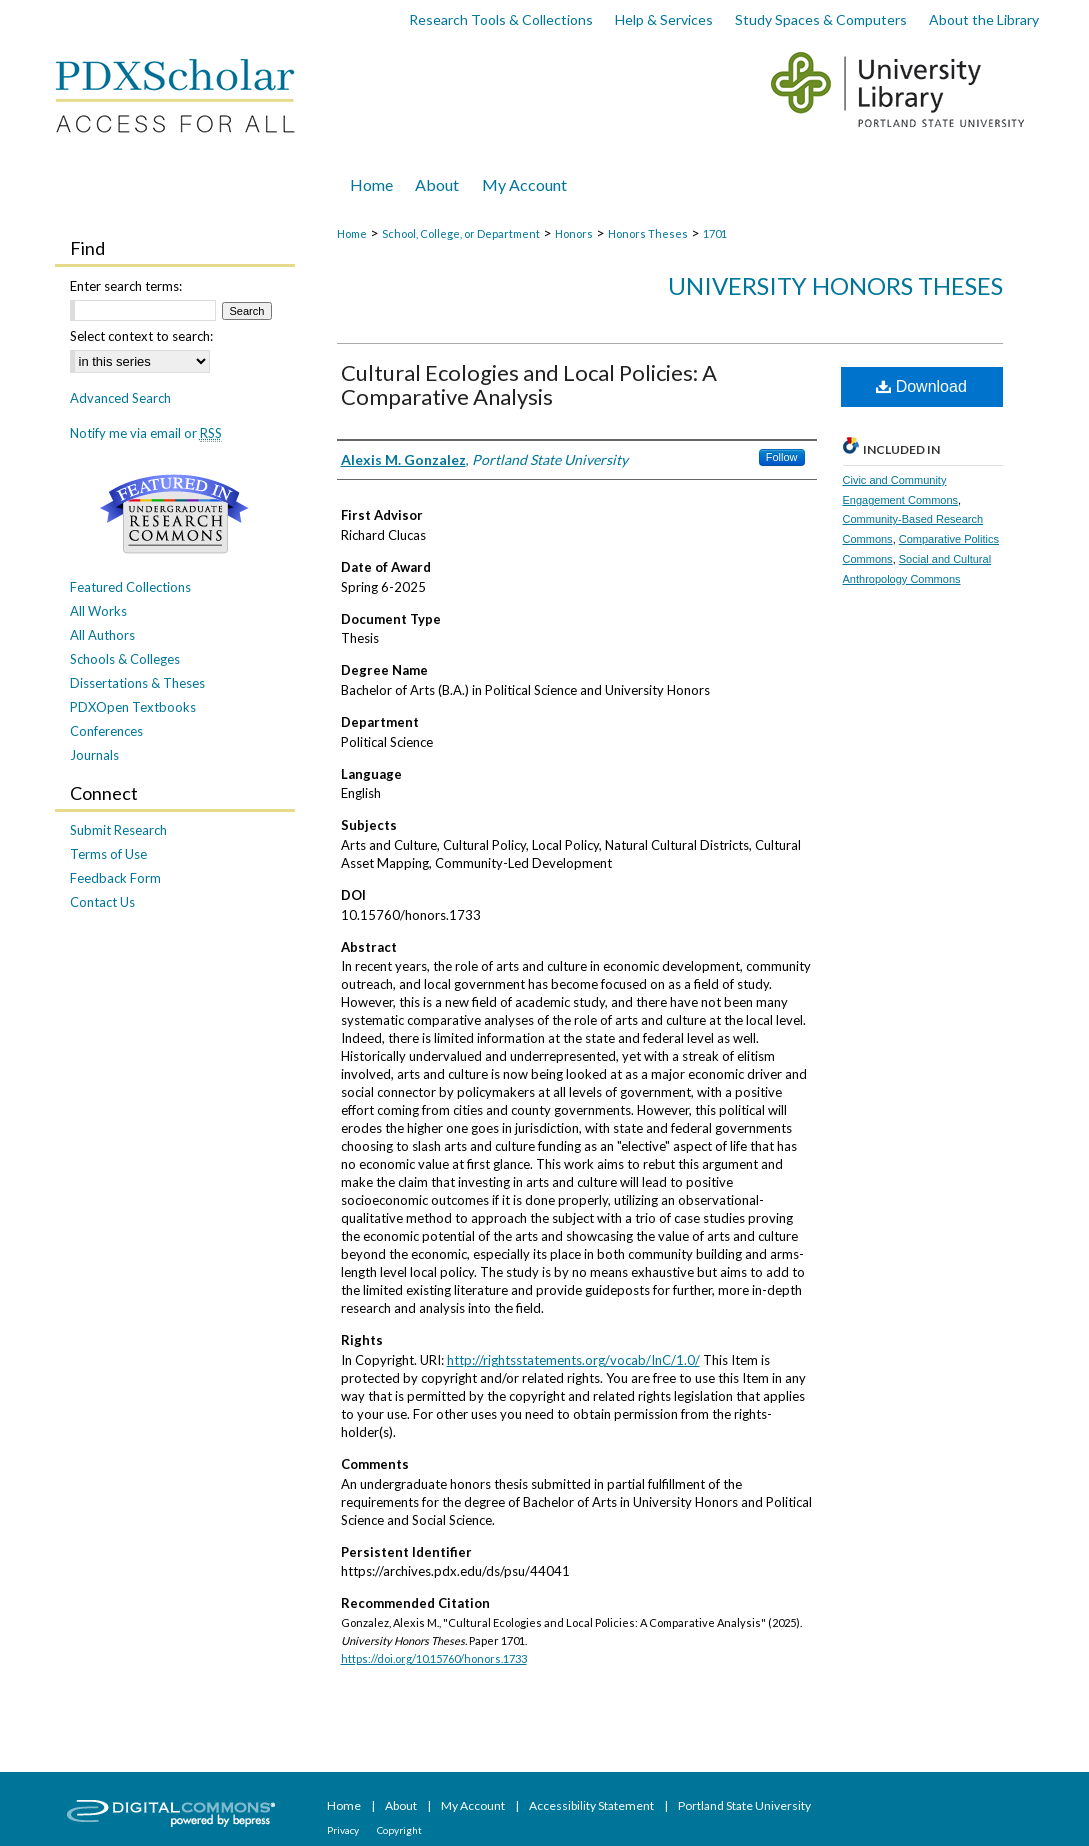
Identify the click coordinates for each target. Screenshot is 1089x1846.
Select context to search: (141, 336)
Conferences (106, 731)
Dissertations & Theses (137, 683)
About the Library (984, 19)
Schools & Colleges (125, 659)
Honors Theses (648, 233)
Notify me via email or (146, 433)
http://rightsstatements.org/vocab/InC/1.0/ (573, 1360)
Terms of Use (108, 854)
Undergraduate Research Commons (175, 514)
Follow (782, 457)
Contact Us (102, 902)
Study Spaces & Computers (821, 19)
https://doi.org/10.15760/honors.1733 (434, 1658)
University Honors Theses (835, 285)
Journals (94, 755)
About (402, 1805)
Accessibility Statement (592, 1805)
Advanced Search (120, 398)
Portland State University (744, 1805)
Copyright (399, 1830)
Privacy (344, 1830)
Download (921, 386)
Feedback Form (115, 878)
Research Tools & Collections (501, 19)
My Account (474, 1805)
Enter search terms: (126, 286)
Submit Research (118, 830)
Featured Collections (130, 587)
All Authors (102, 635)
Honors (574, 233)
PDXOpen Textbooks (133, 707)
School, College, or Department (461, 233)
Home (352, 233)
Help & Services (664, 19)
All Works (98, 611)
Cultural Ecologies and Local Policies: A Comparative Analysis (529, 384)
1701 (715, 233)
